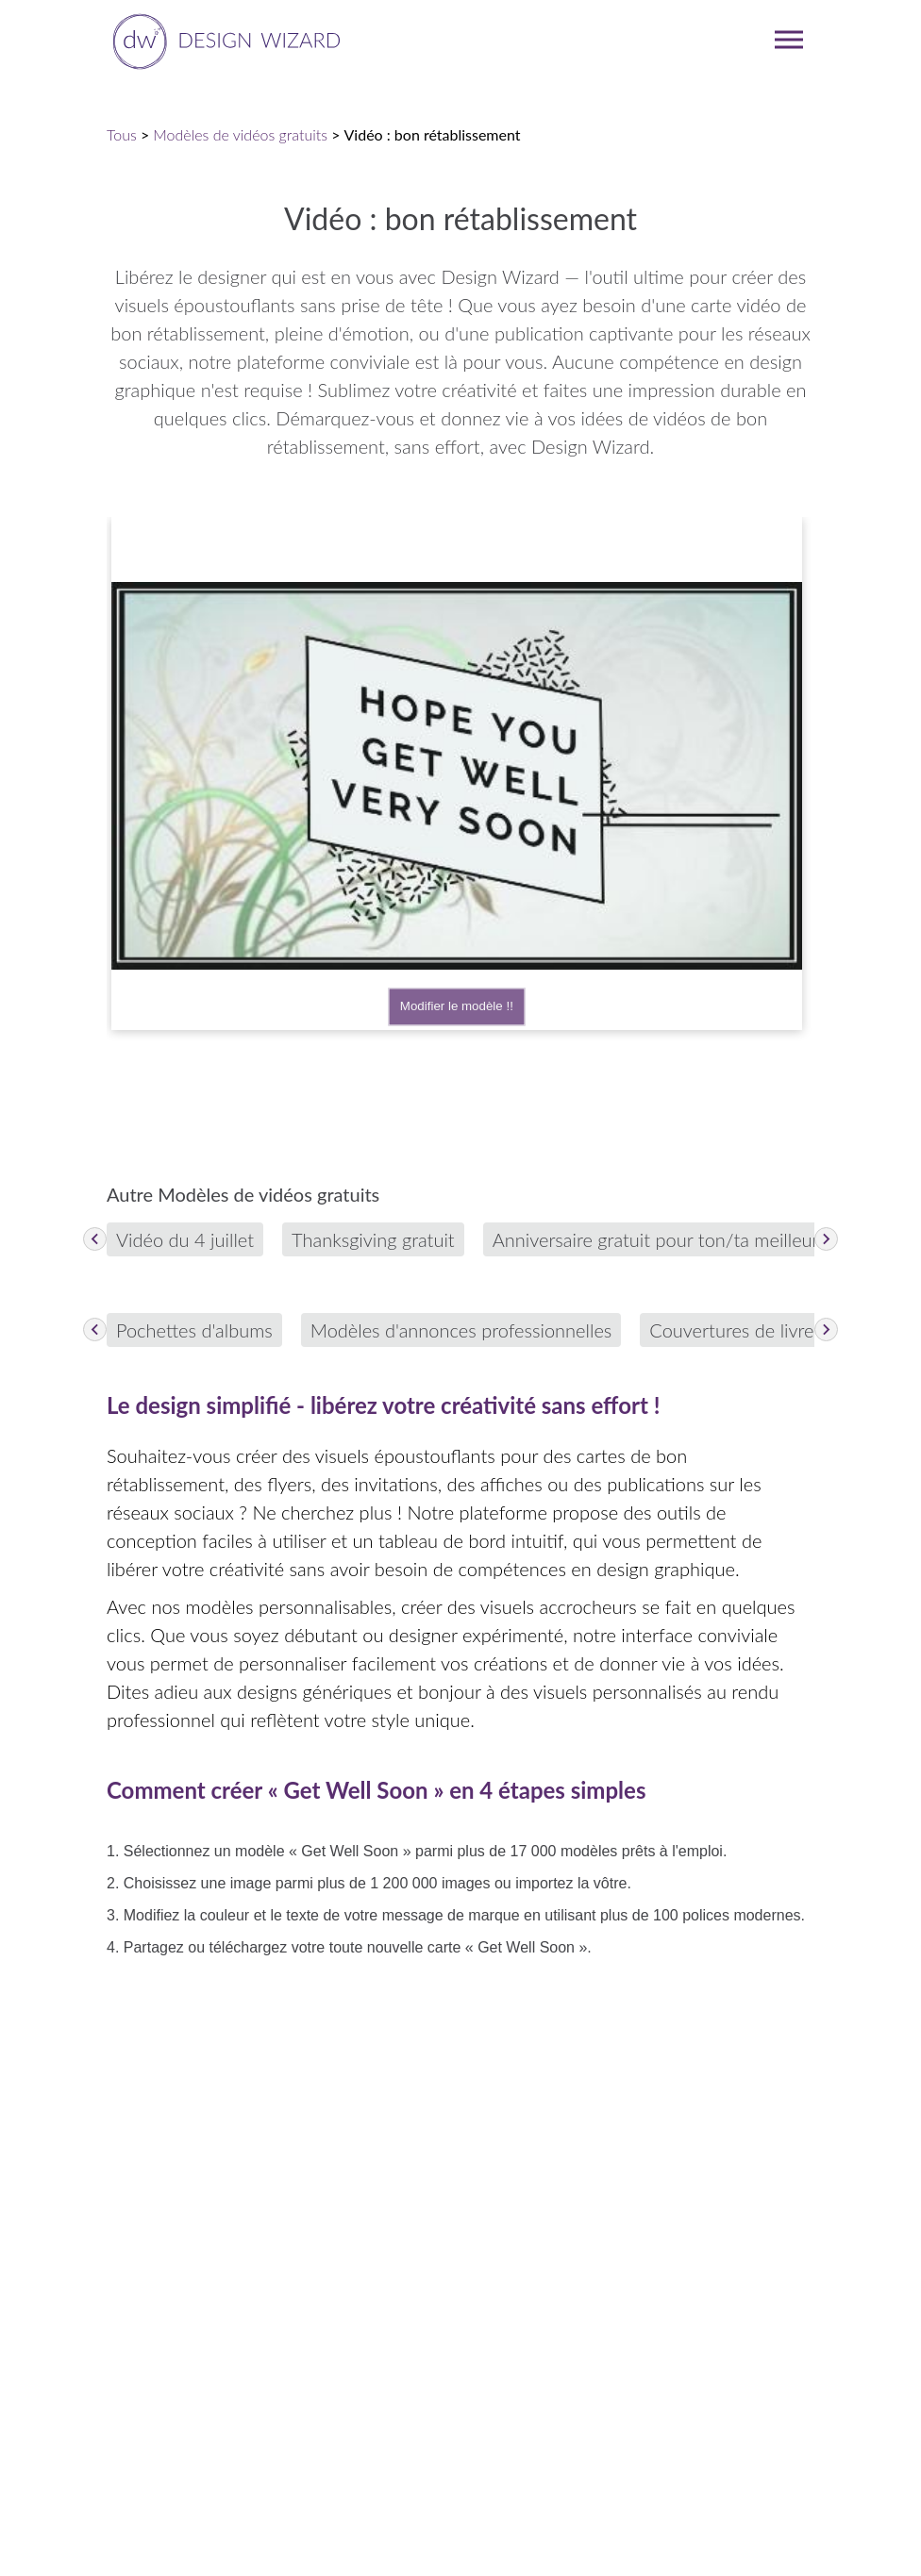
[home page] (223, 39)
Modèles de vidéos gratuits (240, 134)
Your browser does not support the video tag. (456, 776)
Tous (122, 134)
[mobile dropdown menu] (788, 39)
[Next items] (826, 1239)
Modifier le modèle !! (456, 1007)
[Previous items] (95, 1239)
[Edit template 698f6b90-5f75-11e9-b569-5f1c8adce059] (456, 773)
